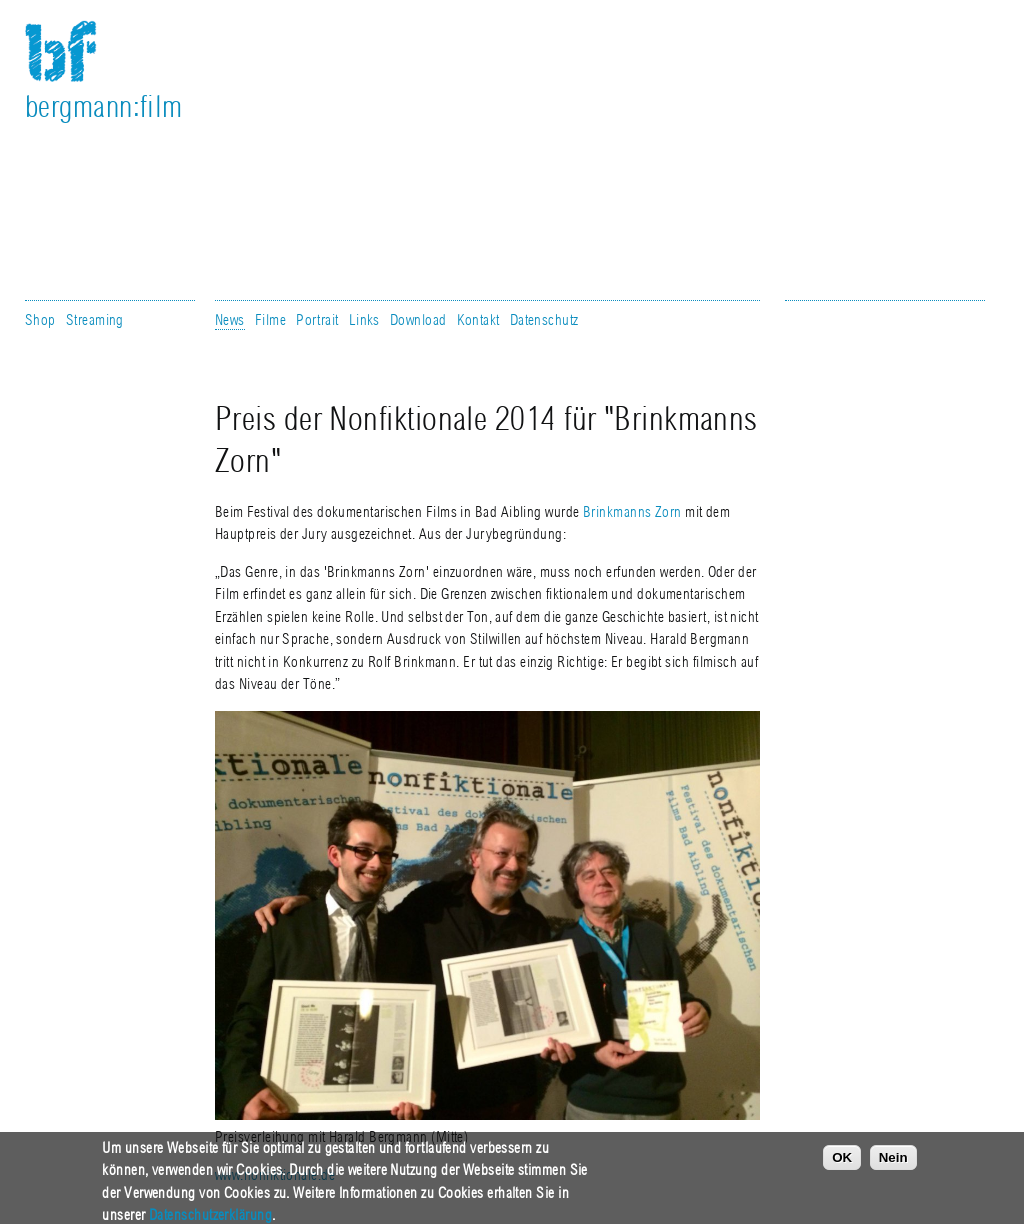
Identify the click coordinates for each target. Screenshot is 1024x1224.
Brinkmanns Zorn (632, 512)
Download (418, 320)
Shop (40, 320)
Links (364, 320)
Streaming (95, 320)
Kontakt (478, 320)
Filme (270, 320)
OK (842, 1162)
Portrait (317, 320)
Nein (893, 1162)
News (230, 320)
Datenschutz (544, 320)
